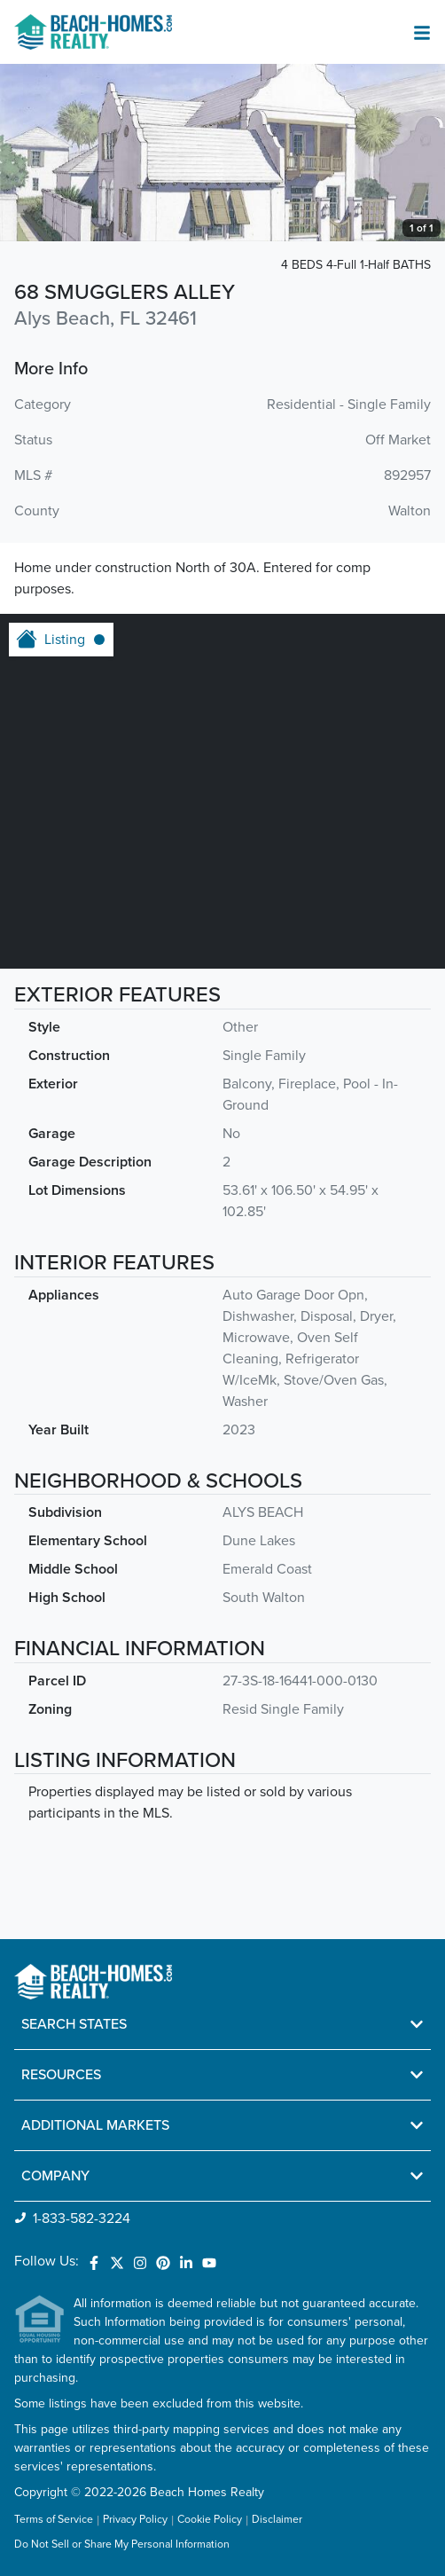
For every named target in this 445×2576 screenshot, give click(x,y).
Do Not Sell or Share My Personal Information (122, 2545)
